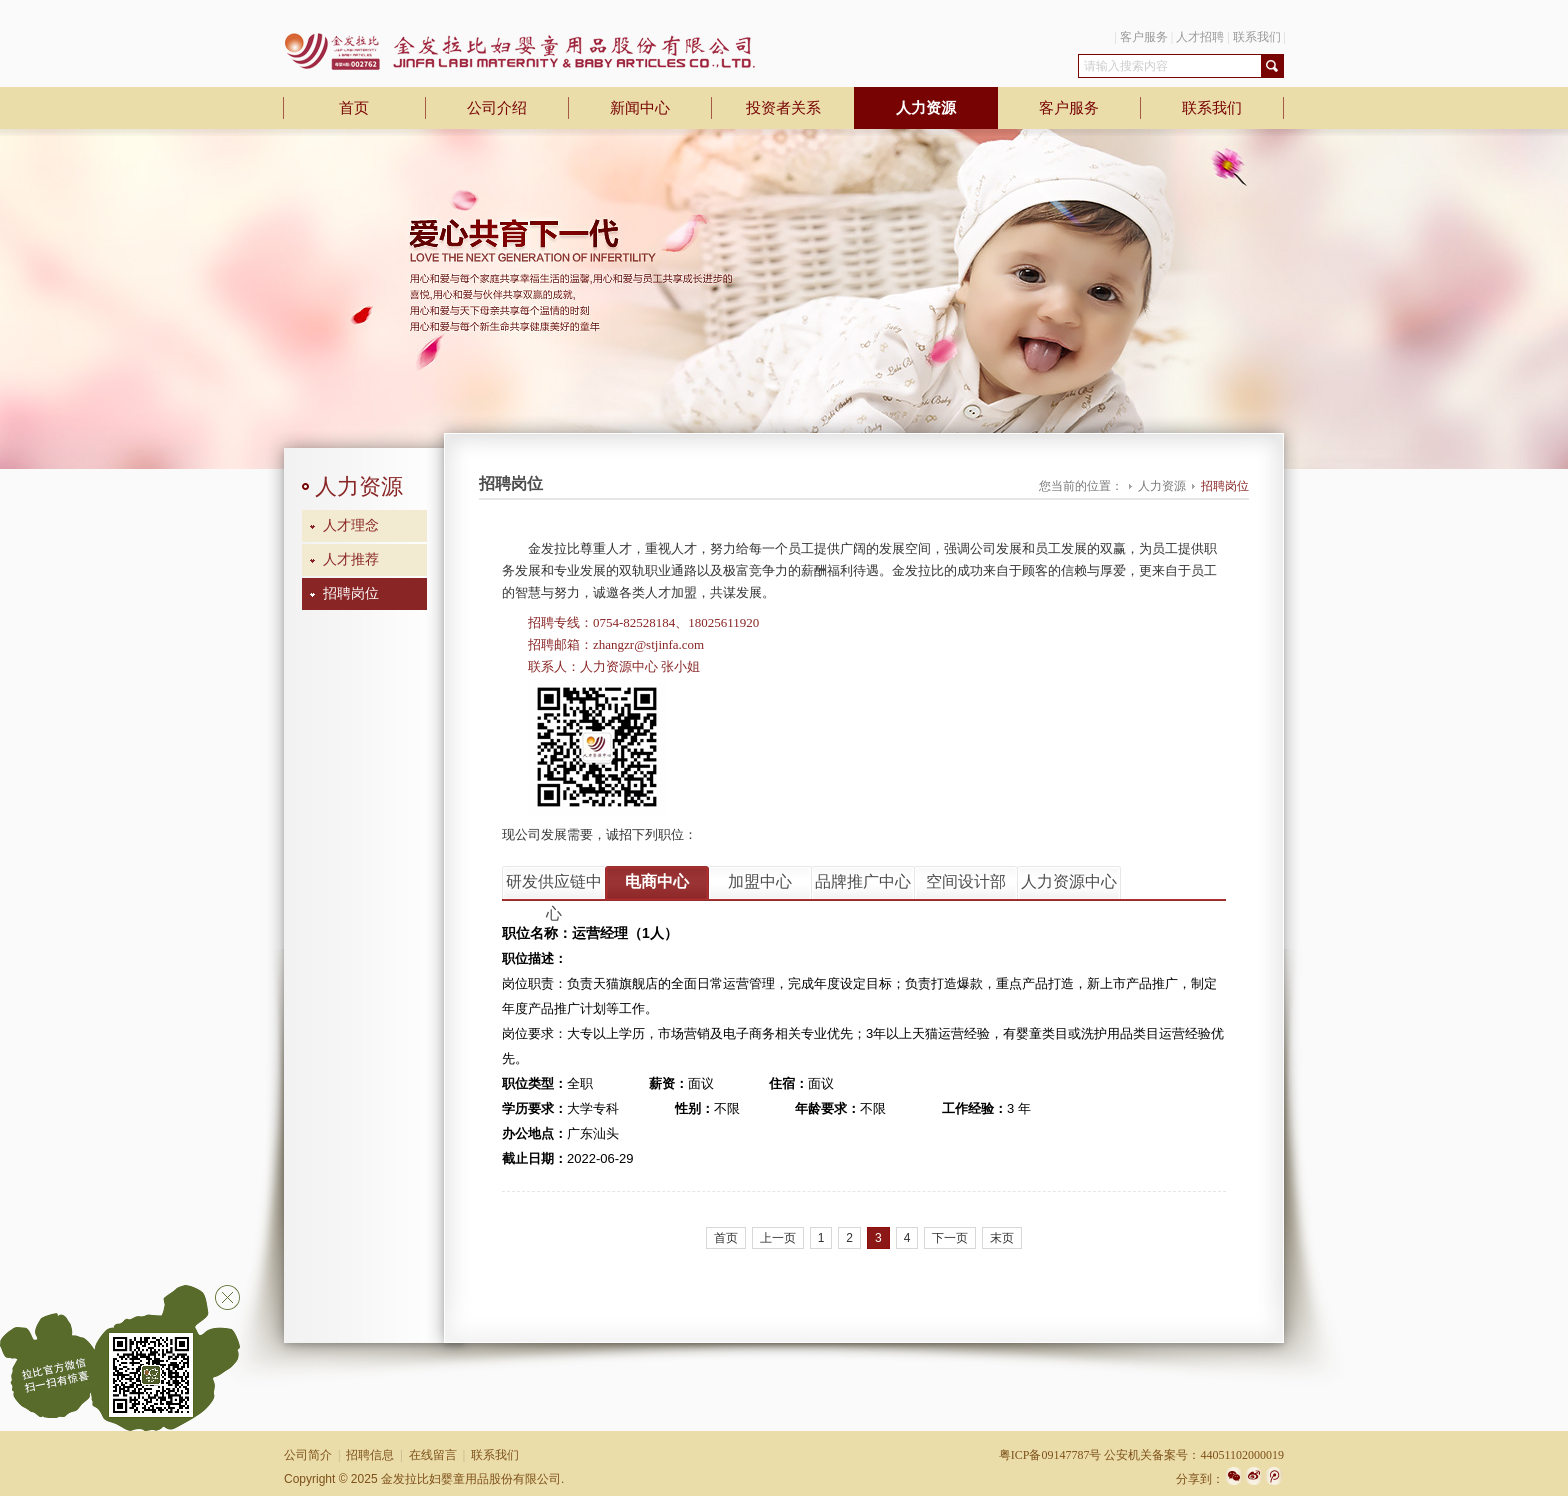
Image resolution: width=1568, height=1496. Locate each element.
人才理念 (351, 525)
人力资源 (926, 108)
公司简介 (308, 1455)
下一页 (950, 1238)
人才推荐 (351, 559)
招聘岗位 (351, 593)
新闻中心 (640, 108)
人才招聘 (1200, 37)
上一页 (778, 1238)
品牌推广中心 (863, 881)
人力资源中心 (1069, 881)
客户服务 (1144, 37)
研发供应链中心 (554, 886)
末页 (1002, 1238)
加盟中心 (760, 881)
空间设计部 (966, 881)
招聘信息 (370, 1455)
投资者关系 (783, 108)
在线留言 (433, 1455)
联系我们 (1257, 37)
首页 (354, 108)
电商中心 (657, 881)
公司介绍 (497, 108)
